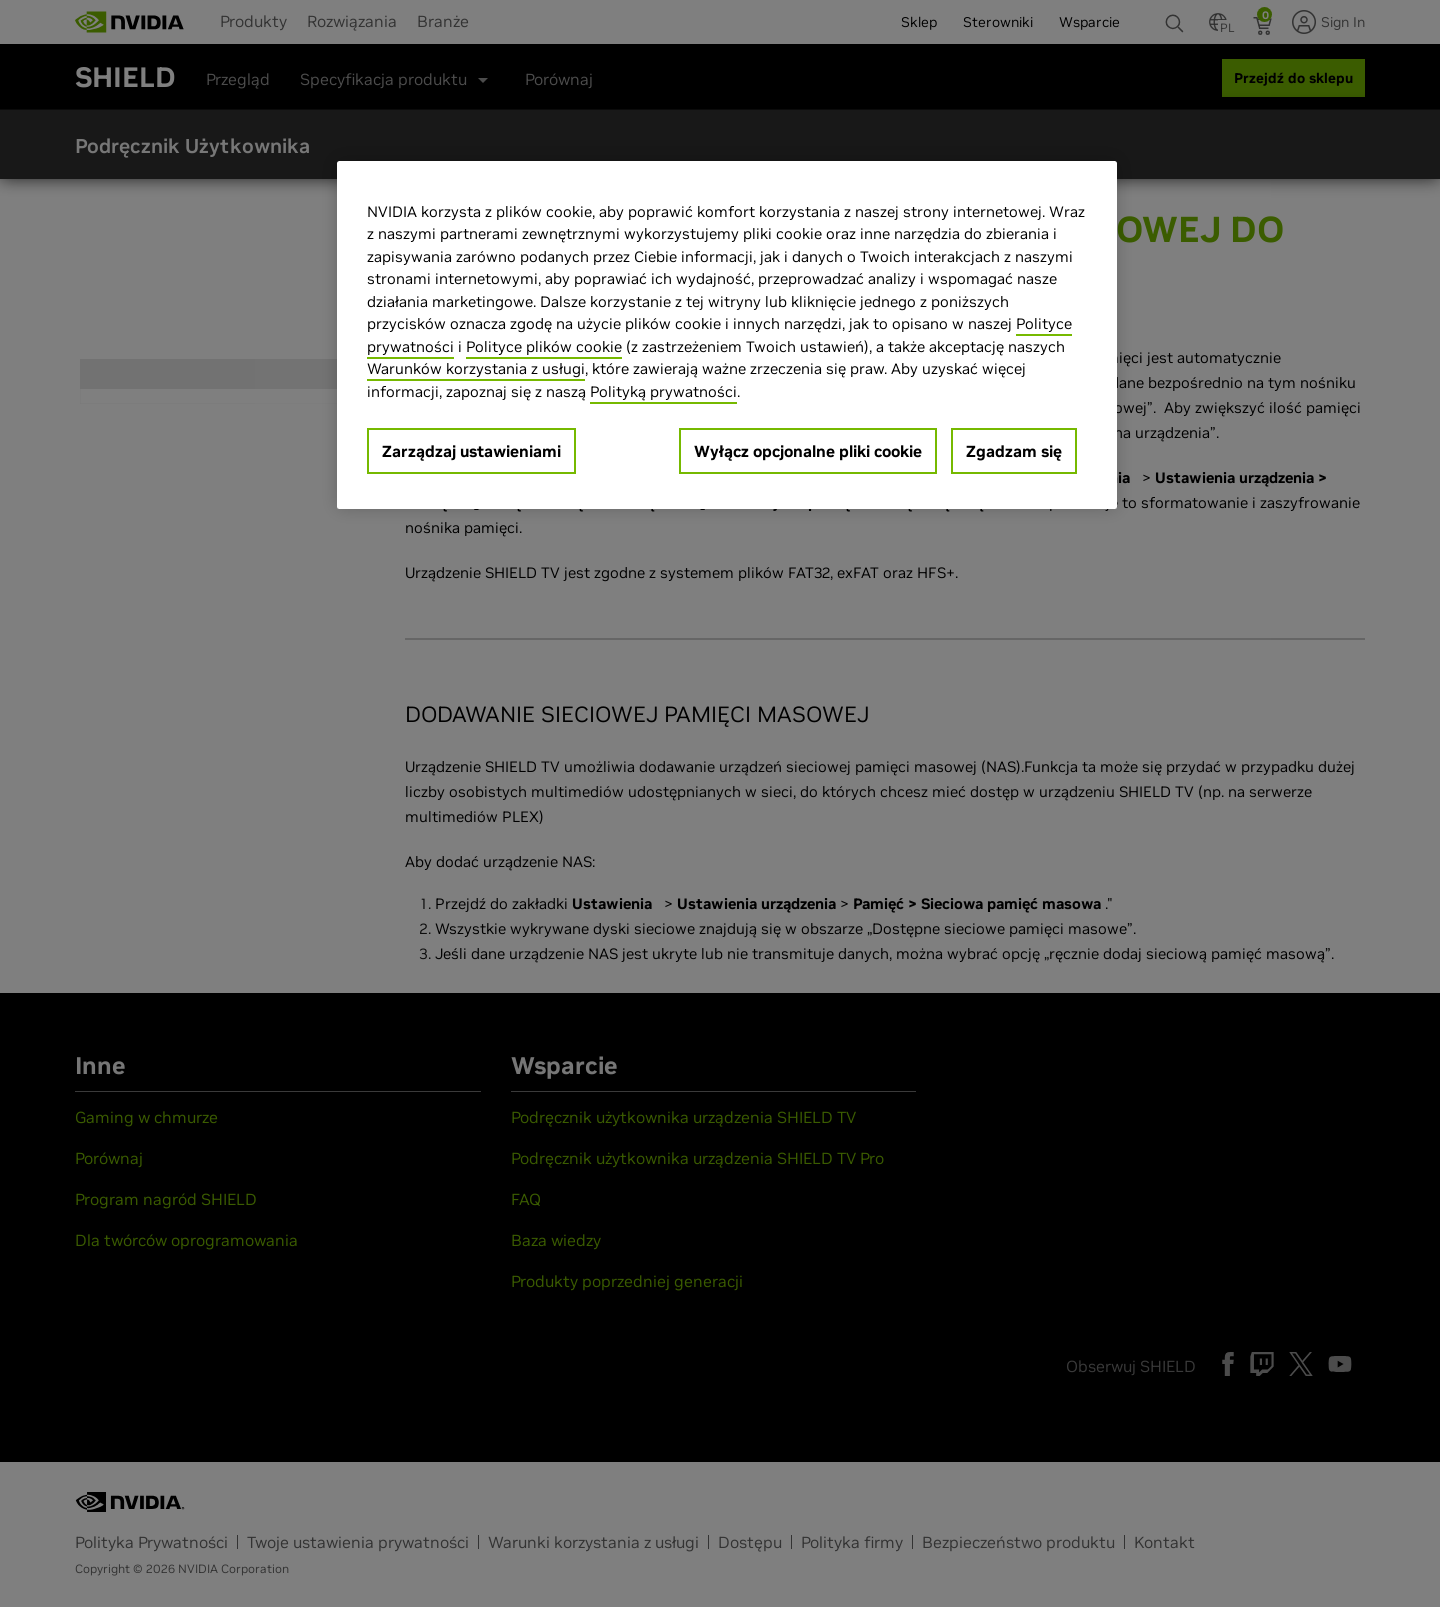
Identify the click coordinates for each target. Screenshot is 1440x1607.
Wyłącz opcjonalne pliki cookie (808, 451)
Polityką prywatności (663, 391)
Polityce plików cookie (544, 346)
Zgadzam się (1014, 451)
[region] (727, 335)
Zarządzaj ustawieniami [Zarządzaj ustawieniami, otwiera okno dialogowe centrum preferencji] (471, 451)
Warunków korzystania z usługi (476, 368)
